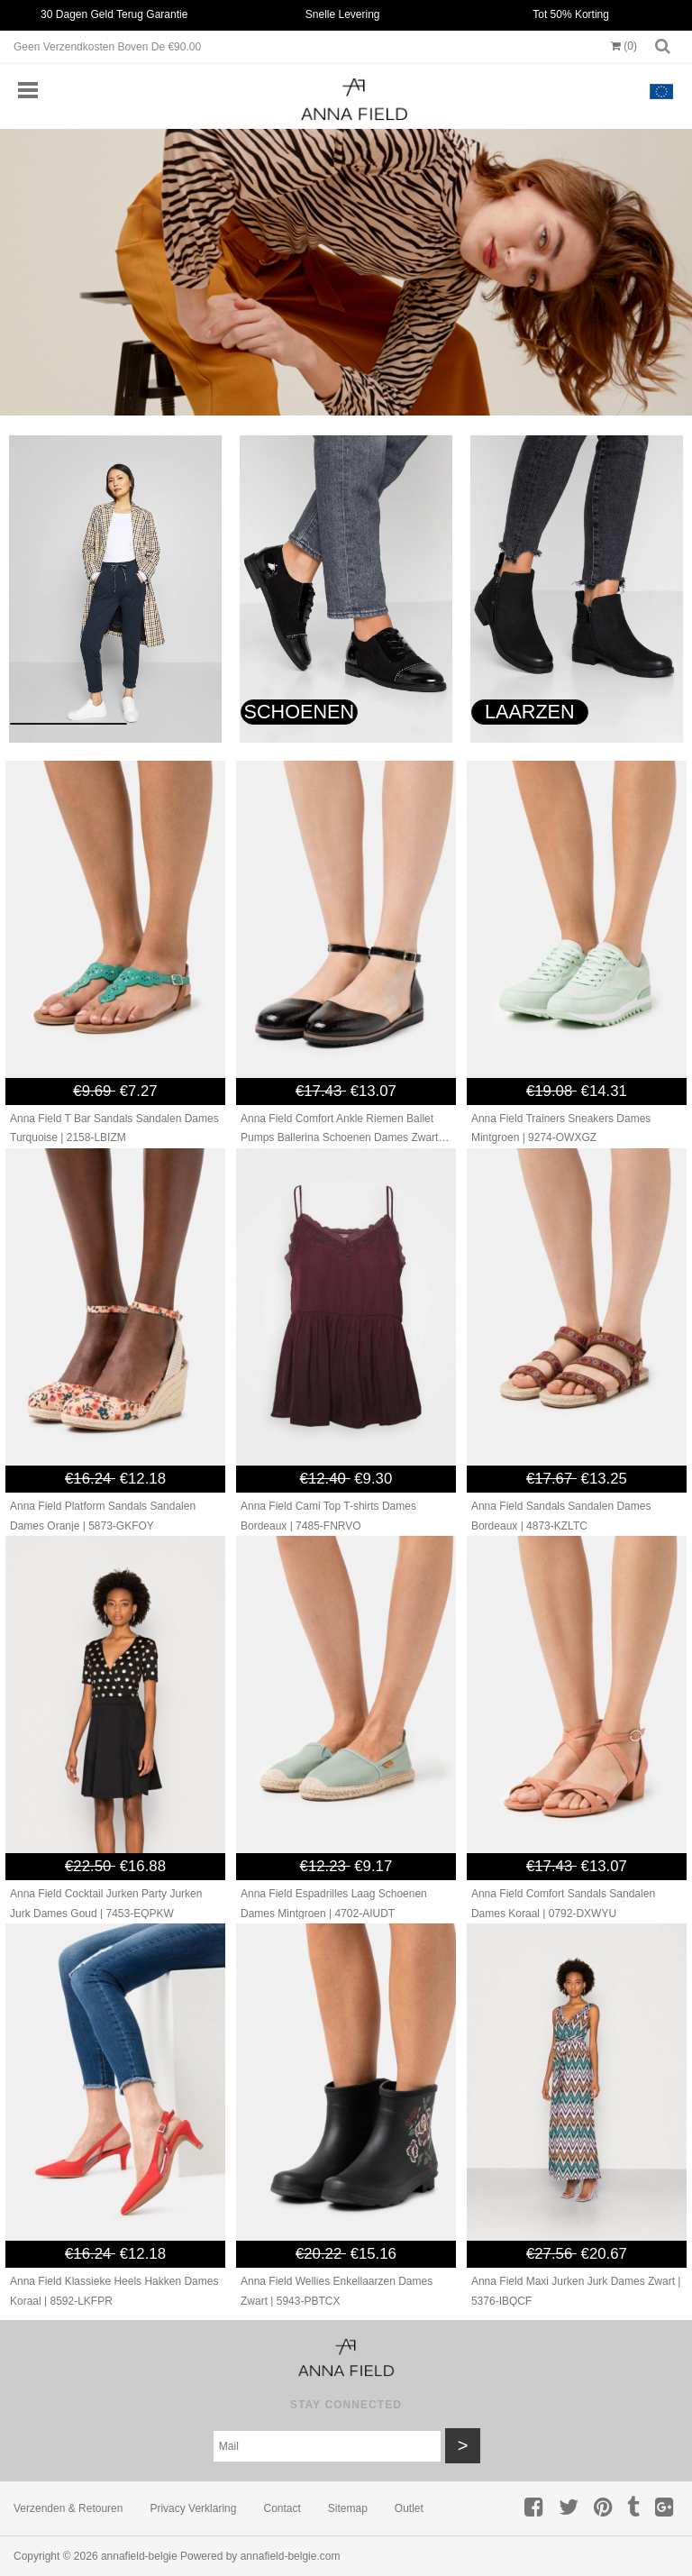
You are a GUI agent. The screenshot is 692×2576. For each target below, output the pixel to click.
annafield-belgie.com (291, 2556)
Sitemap (348, 2508)
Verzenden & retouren (68, 2508)
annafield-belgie (139, 2556)
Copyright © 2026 (57, 2556)
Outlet (409, 2508)
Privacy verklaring (193, 2508)
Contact (281, 2508)
